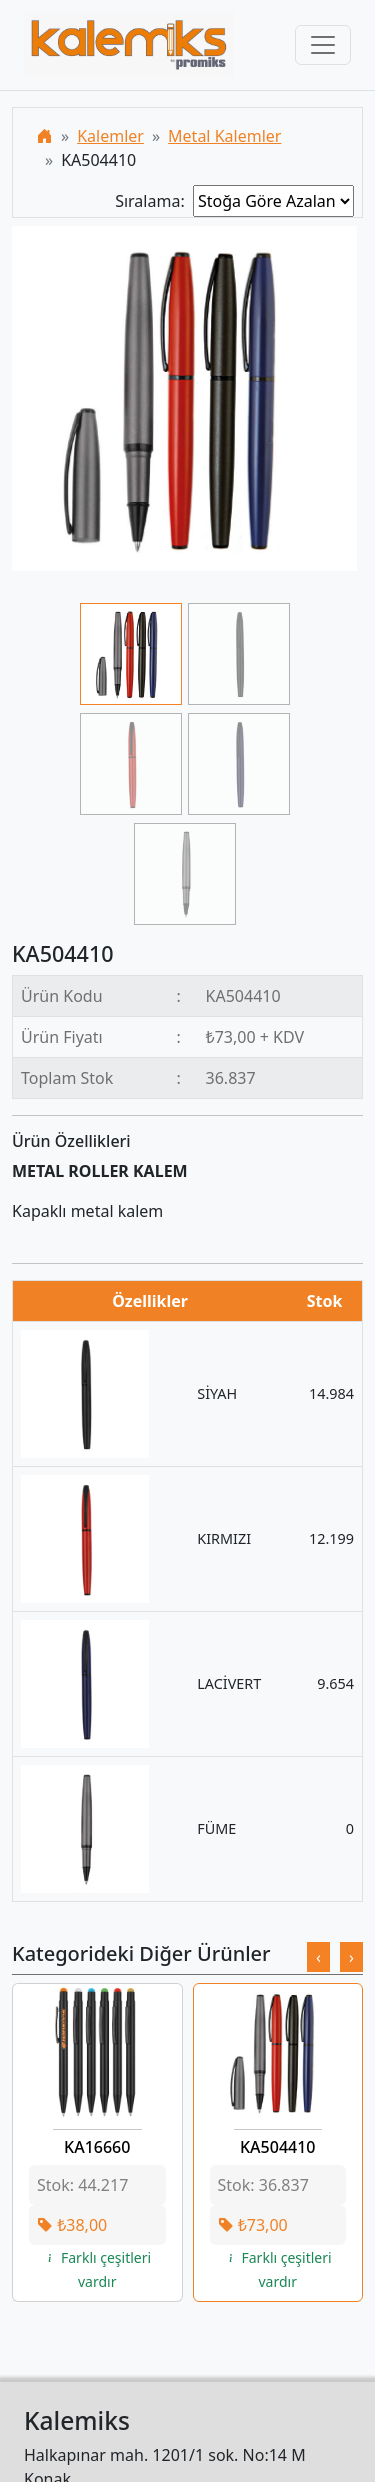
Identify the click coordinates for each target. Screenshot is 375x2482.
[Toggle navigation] (323, 45)
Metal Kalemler (224, 136)
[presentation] (318, 1957)
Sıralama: (154, 201)
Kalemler (110, 136)
